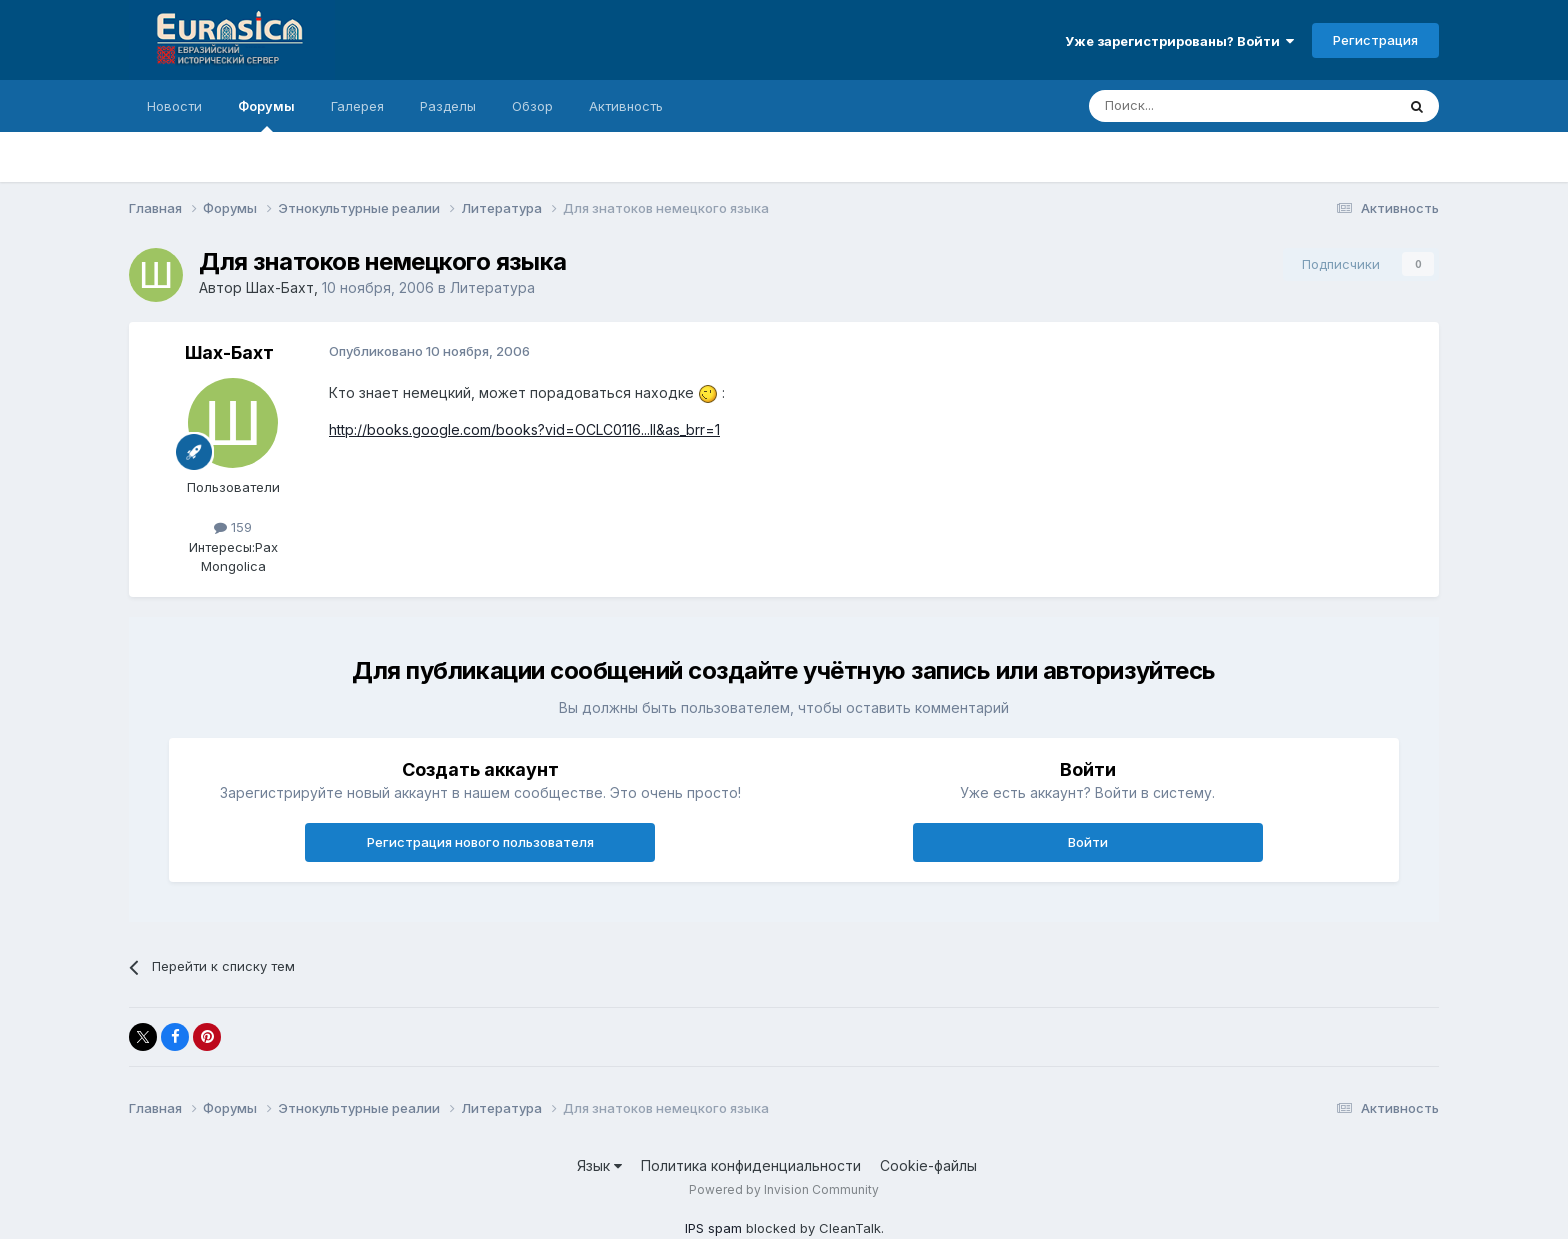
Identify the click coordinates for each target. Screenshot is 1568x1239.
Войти (1088, 842)
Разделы (448, 106)
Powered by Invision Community (784, 1189)
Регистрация (1375, 40)
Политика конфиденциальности (751, 1165)
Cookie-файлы (928, 1165)
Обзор (532, 106)
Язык (599, 1165)
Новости (174, 106)
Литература (492, 287)
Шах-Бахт (280, 287)
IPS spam (713, 1228)
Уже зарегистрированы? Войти (1179, 41)
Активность (626, 106)
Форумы (266, 115)
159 (233, 527)
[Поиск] (1196, 106)
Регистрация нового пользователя (480, 842)
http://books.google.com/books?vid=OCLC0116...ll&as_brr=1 (524, 429)
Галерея (357, 106)
